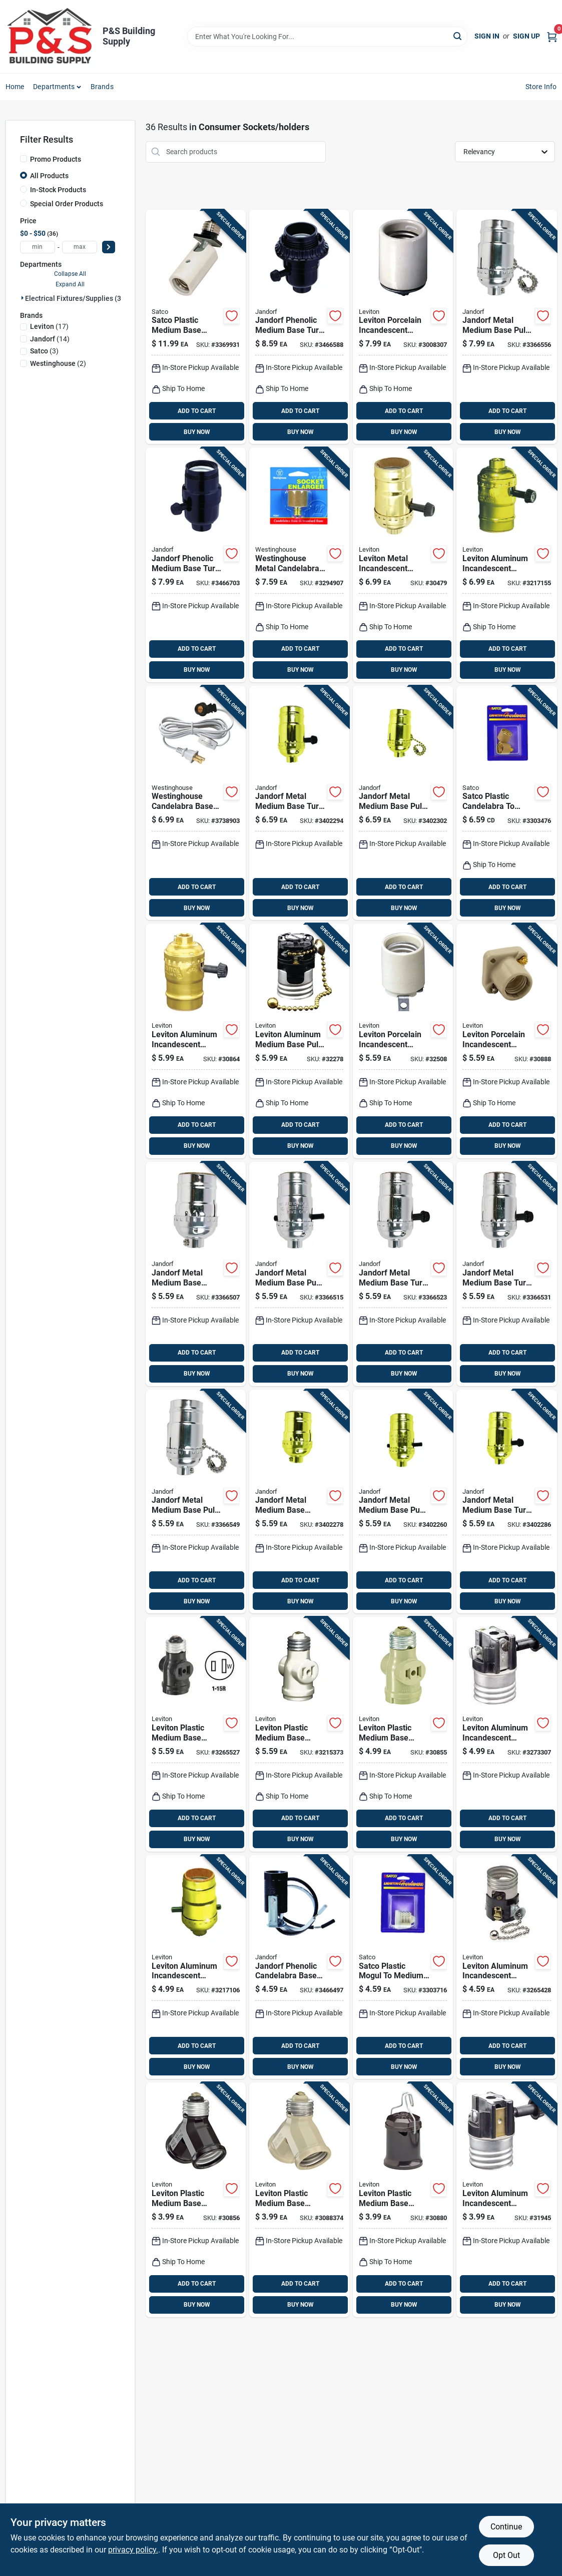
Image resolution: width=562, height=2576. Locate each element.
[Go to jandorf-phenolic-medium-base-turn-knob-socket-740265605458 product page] (196, 565)
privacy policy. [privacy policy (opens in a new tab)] (133, 2549)
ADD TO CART (197, 410)
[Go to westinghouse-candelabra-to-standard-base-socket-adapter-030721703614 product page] (299, 565)
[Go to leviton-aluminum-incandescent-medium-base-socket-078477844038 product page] (196, 1967)
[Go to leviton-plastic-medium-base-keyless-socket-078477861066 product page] (299, 1734)
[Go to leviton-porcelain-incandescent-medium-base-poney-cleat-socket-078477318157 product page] (506, 1041)
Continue (506, 2526)
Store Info (541, 87)
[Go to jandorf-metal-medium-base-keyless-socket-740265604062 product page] (299, 1502)
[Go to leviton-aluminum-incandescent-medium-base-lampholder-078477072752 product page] (196, 1041)
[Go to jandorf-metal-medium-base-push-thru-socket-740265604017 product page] (299, 1274)
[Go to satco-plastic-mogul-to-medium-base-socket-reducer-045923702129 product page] (403, 1967)
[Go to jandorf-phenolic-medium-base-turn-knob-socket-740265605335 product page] (299, 327)
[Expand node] (23, 298)
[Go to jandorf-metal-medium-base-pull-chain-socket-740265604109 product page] (403, 803)
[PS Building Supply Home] (51, 36)
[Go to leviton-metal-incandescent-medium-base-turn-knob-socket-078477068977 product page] (403, 565)
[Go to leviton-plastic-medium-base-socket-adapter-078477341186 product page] (196, 2199)
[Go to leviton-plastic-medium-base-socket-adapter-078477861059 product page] (196, 1734)
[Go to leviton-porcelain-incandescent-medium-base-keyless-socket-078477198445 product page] (403, 1041)
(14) (50, 339)
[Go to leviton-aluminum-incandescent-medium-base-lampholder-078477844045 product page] (506, 565)
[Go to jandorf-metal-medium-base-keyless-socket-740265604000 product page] (196, 1274)
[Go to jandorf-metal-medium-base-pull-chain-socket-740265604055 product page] (506, 327)
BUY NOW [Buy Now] (197, 432)
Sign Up (526, 36)
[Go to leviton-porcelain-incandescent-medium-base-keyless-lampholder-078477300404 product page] (403, 327)
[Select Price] (108, 247)
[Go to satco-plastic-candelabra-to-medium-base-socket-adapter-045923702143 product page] (506, 803)
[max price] (79, 247)
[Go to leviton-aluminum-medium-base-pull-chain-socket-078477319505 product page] (299, 1041)
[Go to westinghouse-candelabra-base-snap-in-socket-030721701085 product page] (196, 803)
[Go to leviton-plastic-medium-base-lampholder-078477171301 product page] (403, 1734)
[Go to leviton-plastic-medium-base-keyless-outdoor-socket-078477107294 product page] (403, 2199)
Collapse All (70, 273)
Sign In (486, 36)
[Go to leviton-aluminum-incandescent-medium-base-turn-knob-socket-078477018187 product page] (506, 1734)
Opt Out (506, 2555)
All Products (49, 175)
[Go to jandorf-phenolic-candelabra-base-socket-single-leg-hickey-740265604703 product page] (299, 1967)
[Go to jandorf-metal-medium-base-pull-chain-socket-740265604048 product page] (196, 1502)
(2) (58, 363)
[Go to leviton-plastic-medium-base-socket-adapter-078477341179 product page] (299, 2199)
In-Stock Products (58, 189)
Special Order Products (66, 203)
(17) (49, 326)
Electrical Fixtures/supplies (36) (76, 298)
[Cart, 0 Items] (552, 36)
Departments (54, 87)
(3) (44, 351)
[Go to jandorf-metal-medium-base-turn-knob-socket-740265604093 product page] (299, 803)
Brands (102, 87)
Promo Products (55, 159)
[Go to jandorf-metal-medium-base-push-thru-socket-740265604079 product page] (403, 1502)
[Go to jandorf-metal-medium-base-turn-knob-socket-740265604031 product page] (506, 1274)
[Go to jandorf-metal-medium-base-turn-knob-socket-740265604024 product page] (403, 1274)
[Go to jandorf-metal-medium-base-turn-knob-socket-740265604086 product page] (506, 1502)
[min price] (37, 247)
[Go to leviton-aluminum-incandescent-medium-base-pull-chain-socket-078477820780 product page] (506, 1967)
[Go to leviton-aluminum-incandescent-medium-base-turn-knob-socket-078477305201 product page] (506, 2199)
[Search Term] (327, 37)
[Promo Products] (23, 158)
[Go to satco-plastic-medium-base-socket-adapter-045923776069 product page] (196, 327)
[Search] (458, 36)
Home (15, 87)
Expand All (70, 284)
